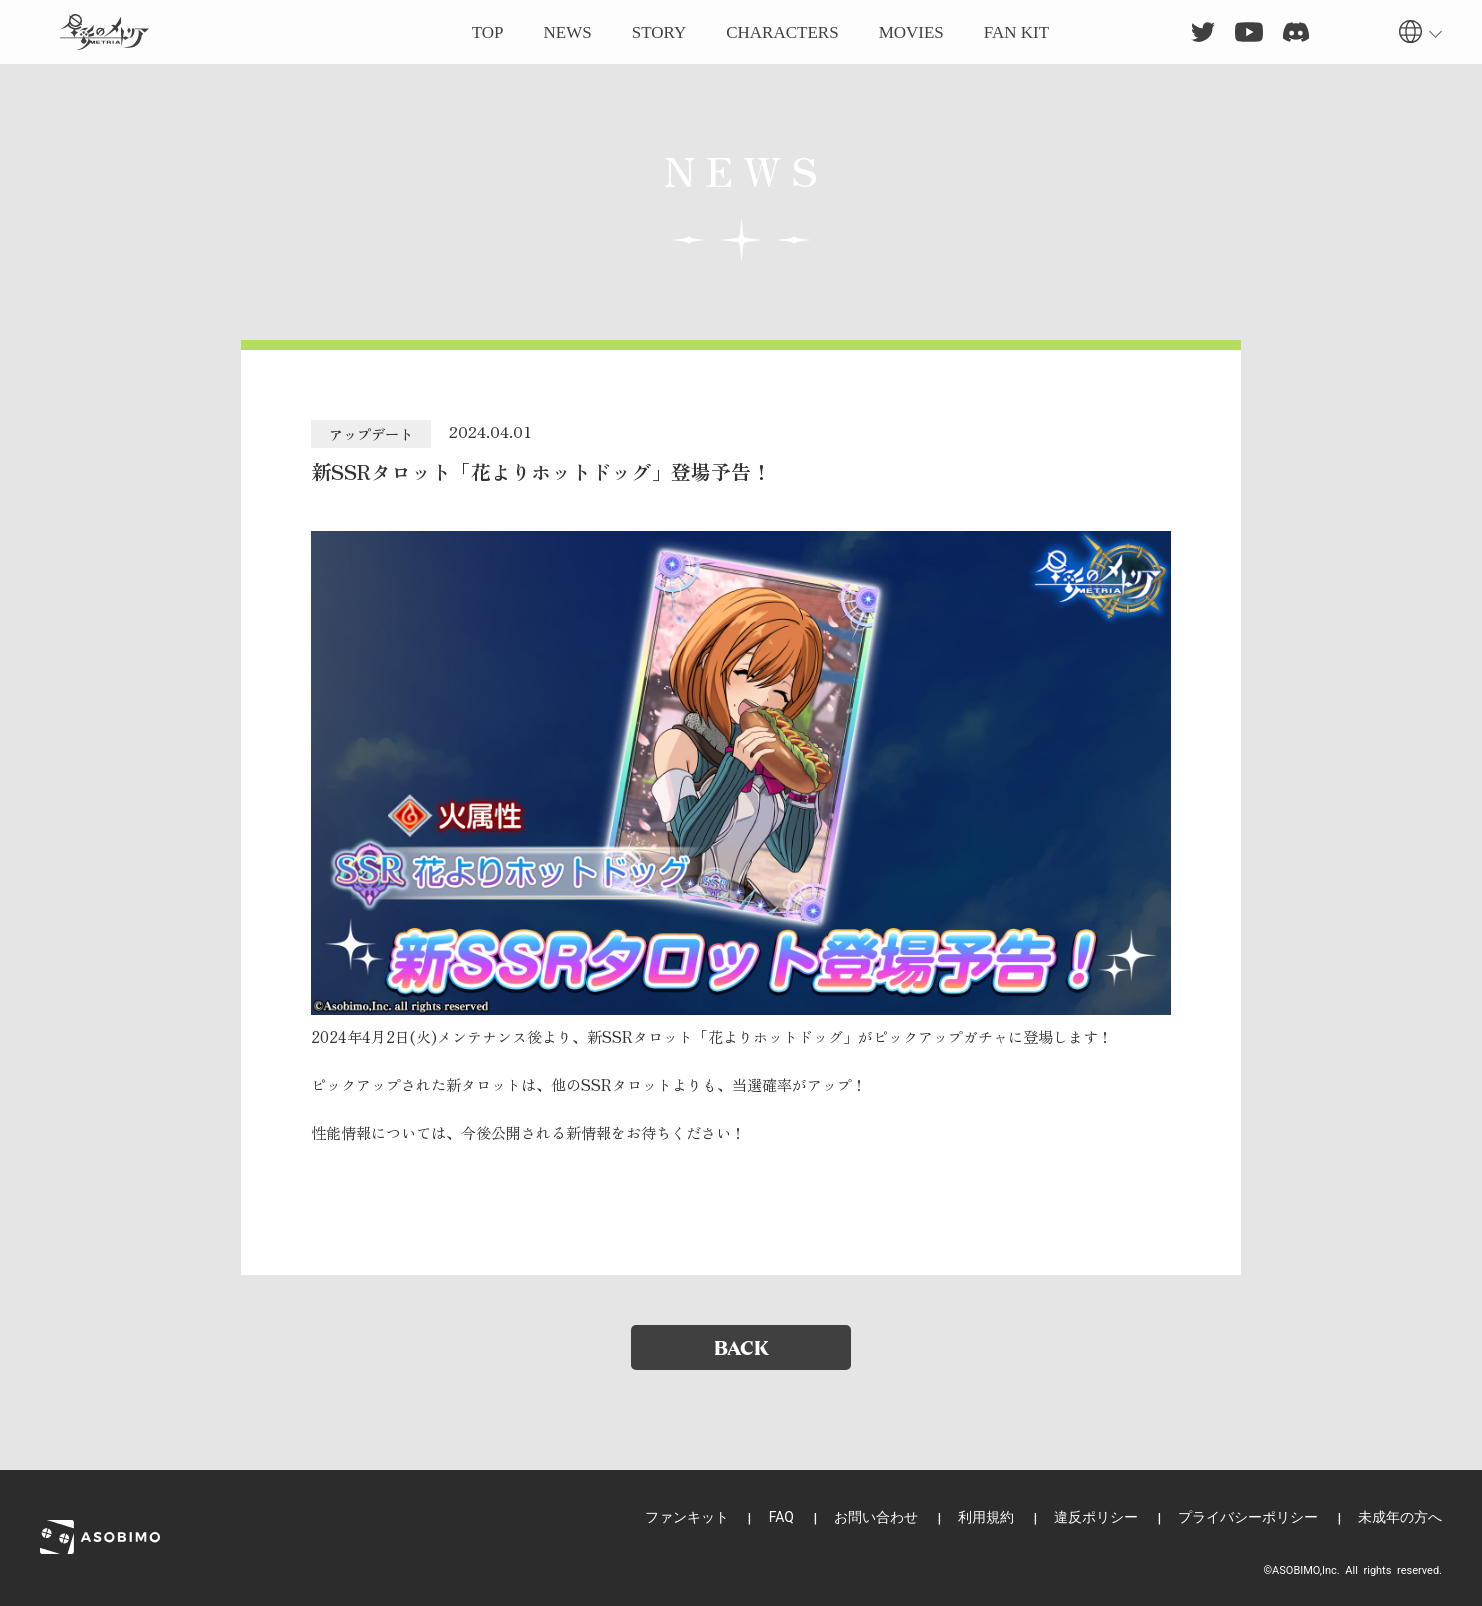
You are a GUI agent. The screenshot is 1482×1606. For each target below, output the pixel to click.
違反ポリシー (1096, 1517)
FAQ (781, 1517)
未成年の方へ (1400, 1517)
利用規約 (986, 1517)
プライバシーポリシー (1248, 1517)
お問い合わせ (876, 1517)
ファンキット (687, 1517)
